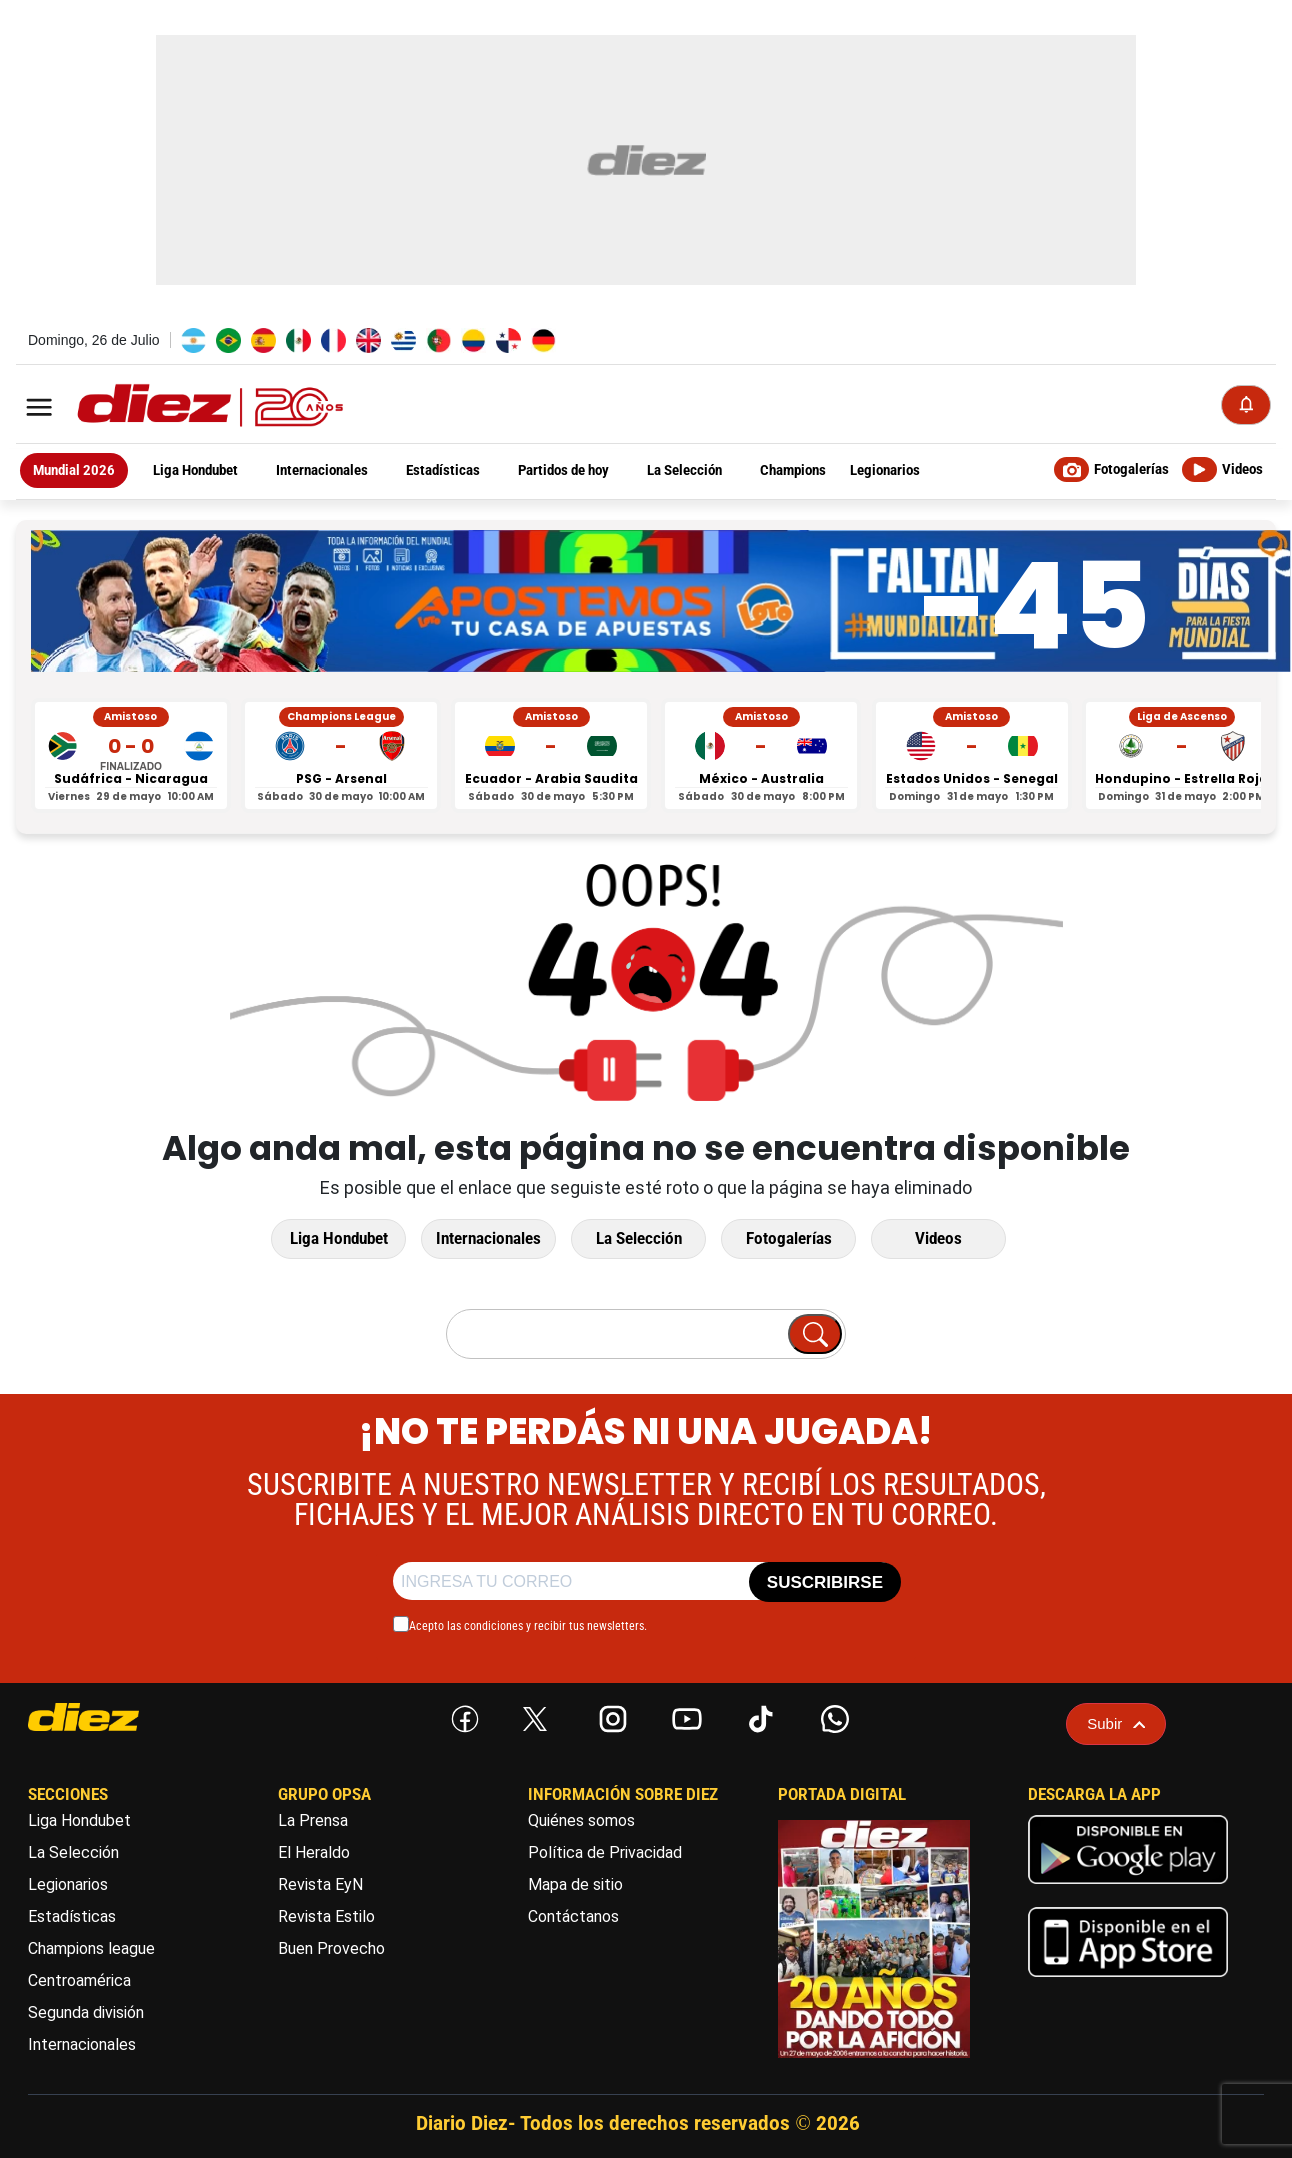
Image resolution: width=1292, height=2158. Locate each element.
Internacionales (488, 1238)
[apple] (1128, 1981)
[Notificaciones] (1246, 405)
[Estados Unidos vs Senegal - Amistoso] (972, 755)
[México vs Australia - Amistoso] (761, 755)
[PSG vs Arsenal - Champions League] (341, 755)
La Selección (639, 1238)
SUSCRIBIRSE (825, 1582)
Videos (938, 1238)
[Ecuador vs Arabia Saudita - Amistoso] (551, 755)
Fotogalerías (789, 1238)
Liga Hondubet (339, 1238)
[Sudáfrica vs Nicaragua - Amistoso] (131, 755)
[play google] (1128, 1888)
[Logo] (166, 406)
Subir (1116, 1723)
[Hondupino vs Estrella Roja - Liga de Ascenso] (1182, 755)
